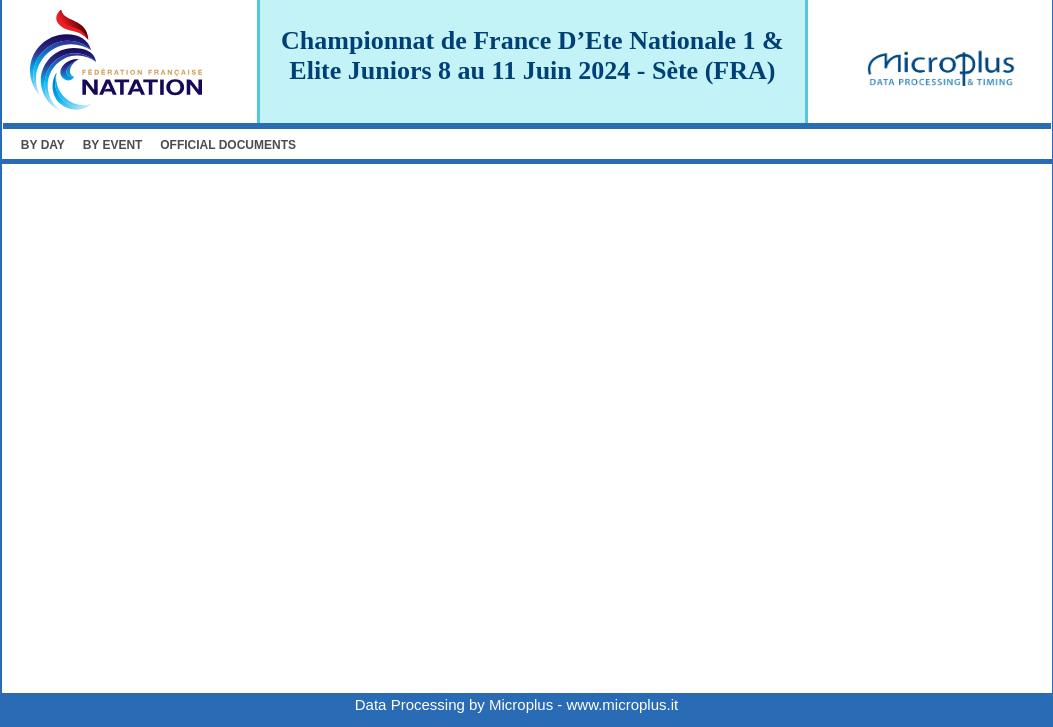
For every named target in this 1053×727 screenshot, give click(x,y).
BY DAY (43, 145)
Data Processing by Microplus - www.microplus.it (516, 704)
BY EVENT (113, 145)
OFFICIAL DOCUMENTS (228, 145)
